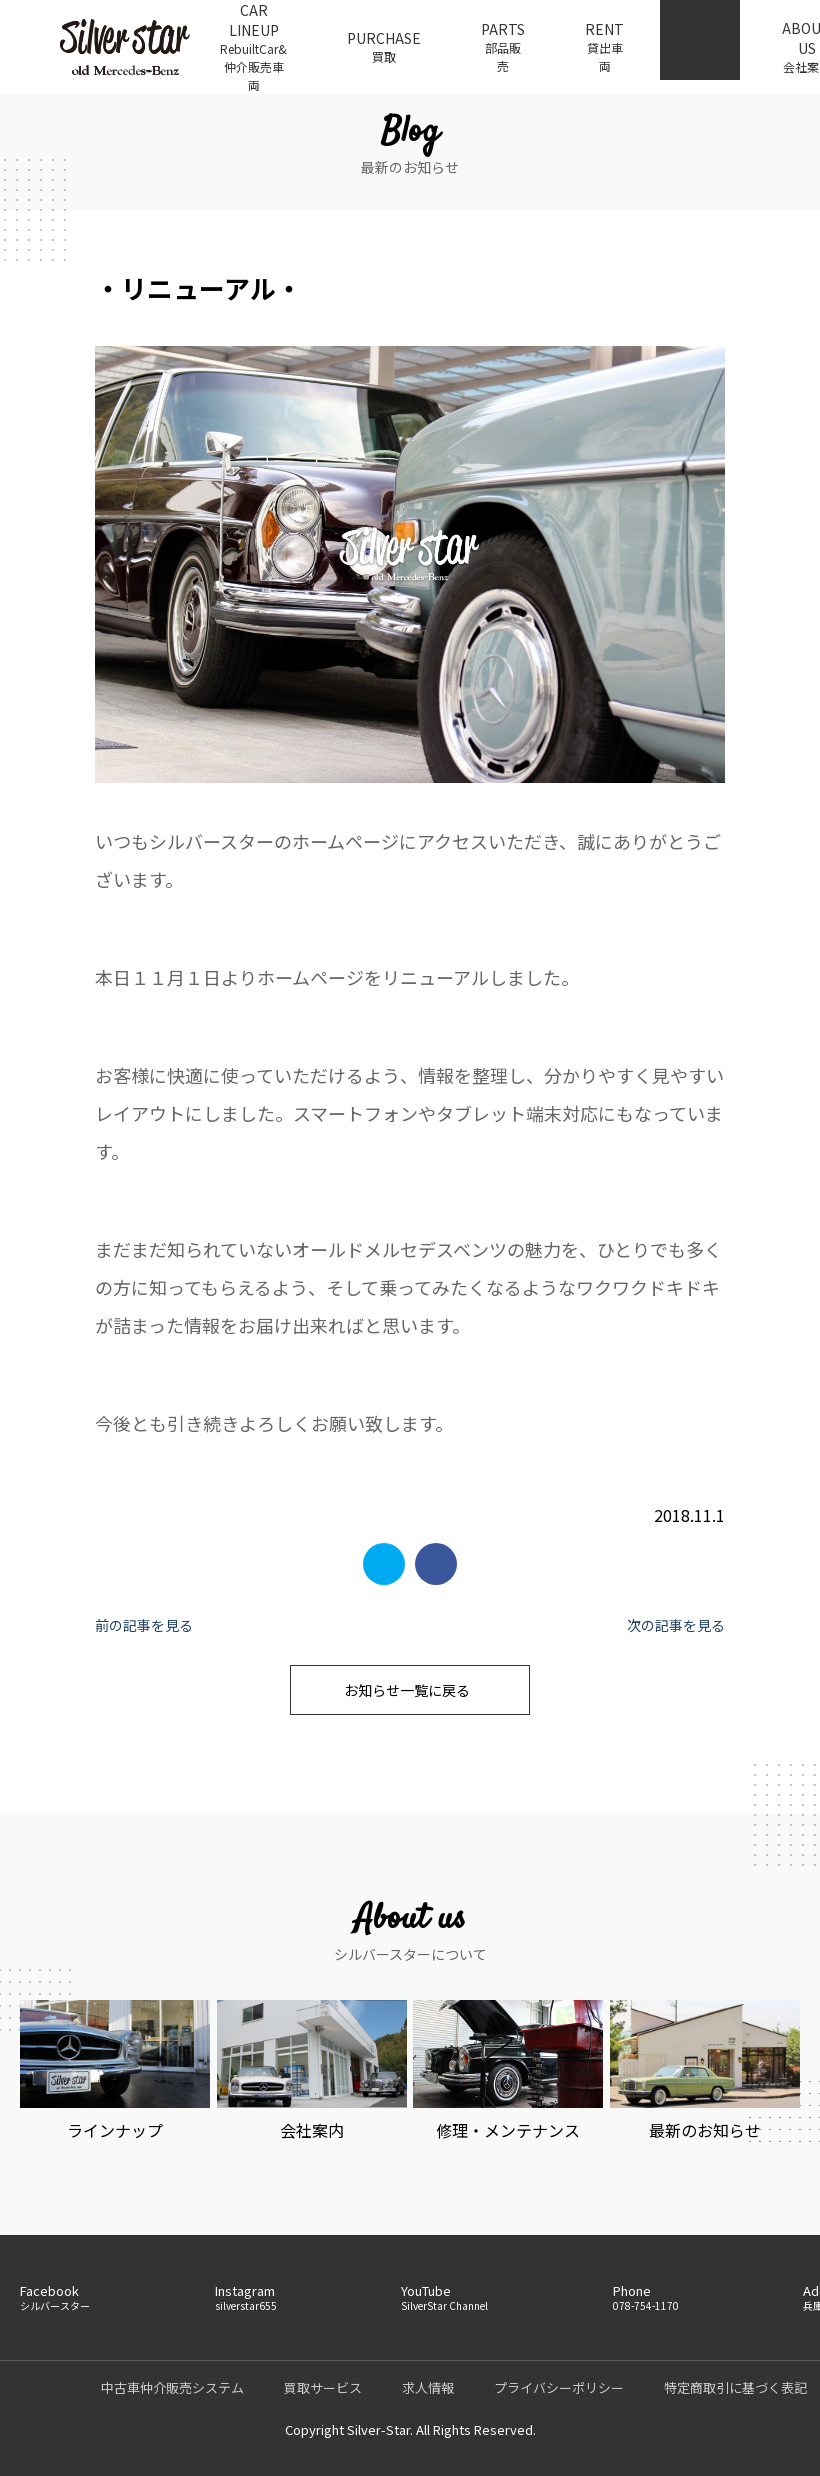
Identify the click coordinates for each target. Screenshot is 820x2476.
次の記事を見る (676, 1625)
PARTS (503, 47)
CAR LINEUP (253, 47)
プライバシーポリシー (559, 2387)
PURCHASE (384, 47)
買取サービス (323, 2387)
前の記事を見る (144, 1625)
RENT (604, 47)
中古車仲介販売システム (172, 2387)
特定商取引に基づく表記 (735, 2387)
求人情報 (428, 2387)
